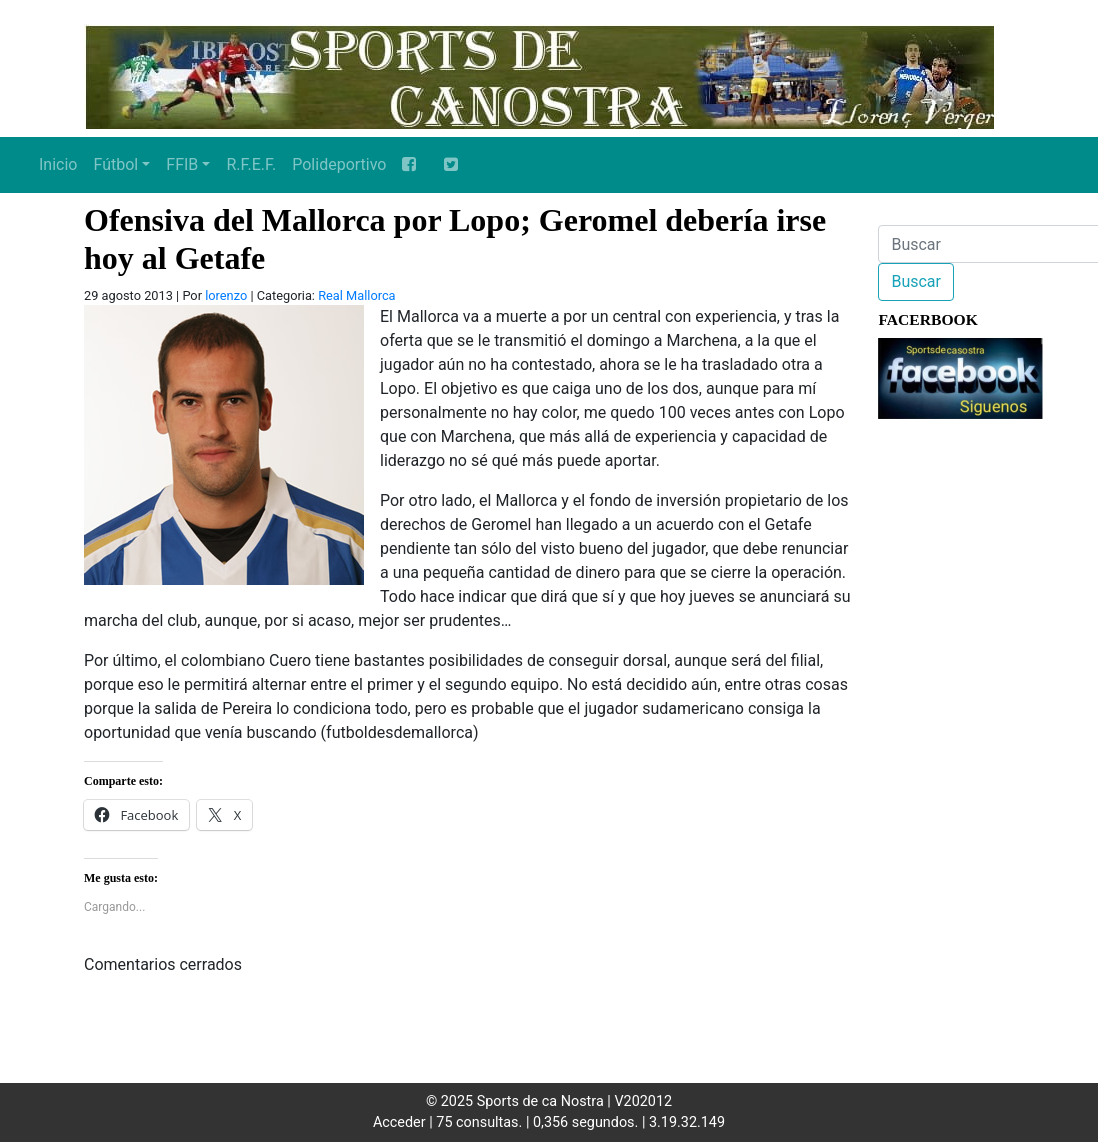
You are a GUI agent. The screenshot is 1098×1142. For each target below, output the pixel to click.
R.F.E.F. (251, 164)
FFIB (182, 164)
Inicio (58, 164)
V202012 (643, 1101)
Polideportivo (339, 164)
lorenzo (226, 295)
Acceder (399, 1122)
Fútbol (115, 164)
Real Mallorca (356, 295)
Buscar (916, 281)
